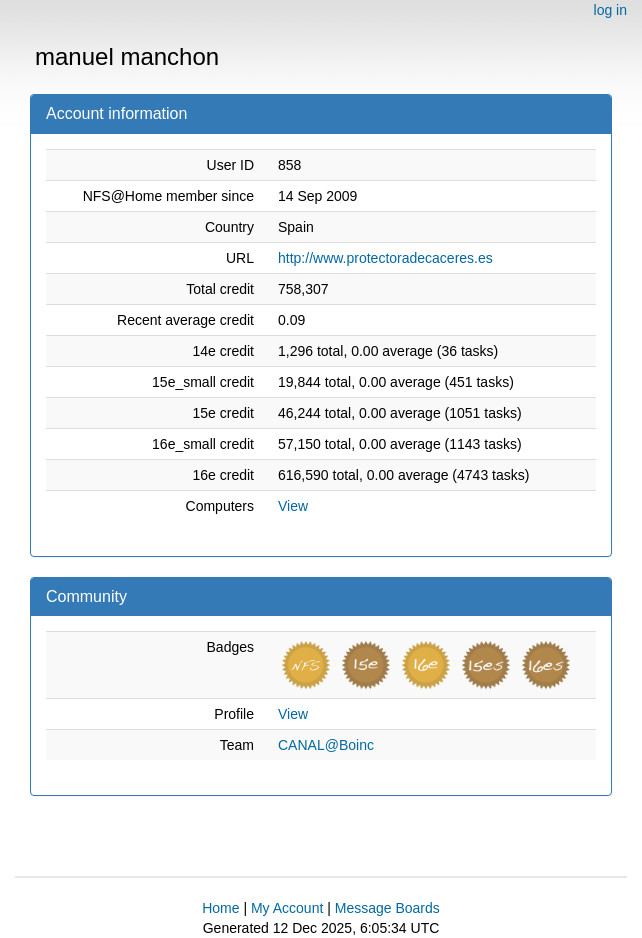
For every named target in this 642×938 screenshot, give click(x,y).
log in (610, 10)
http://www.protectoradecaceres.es (385, 258)
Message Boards (387, 908)
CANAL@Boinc (326, 745)
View (293, 506)
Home (220, 908)
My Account (287, 908)
